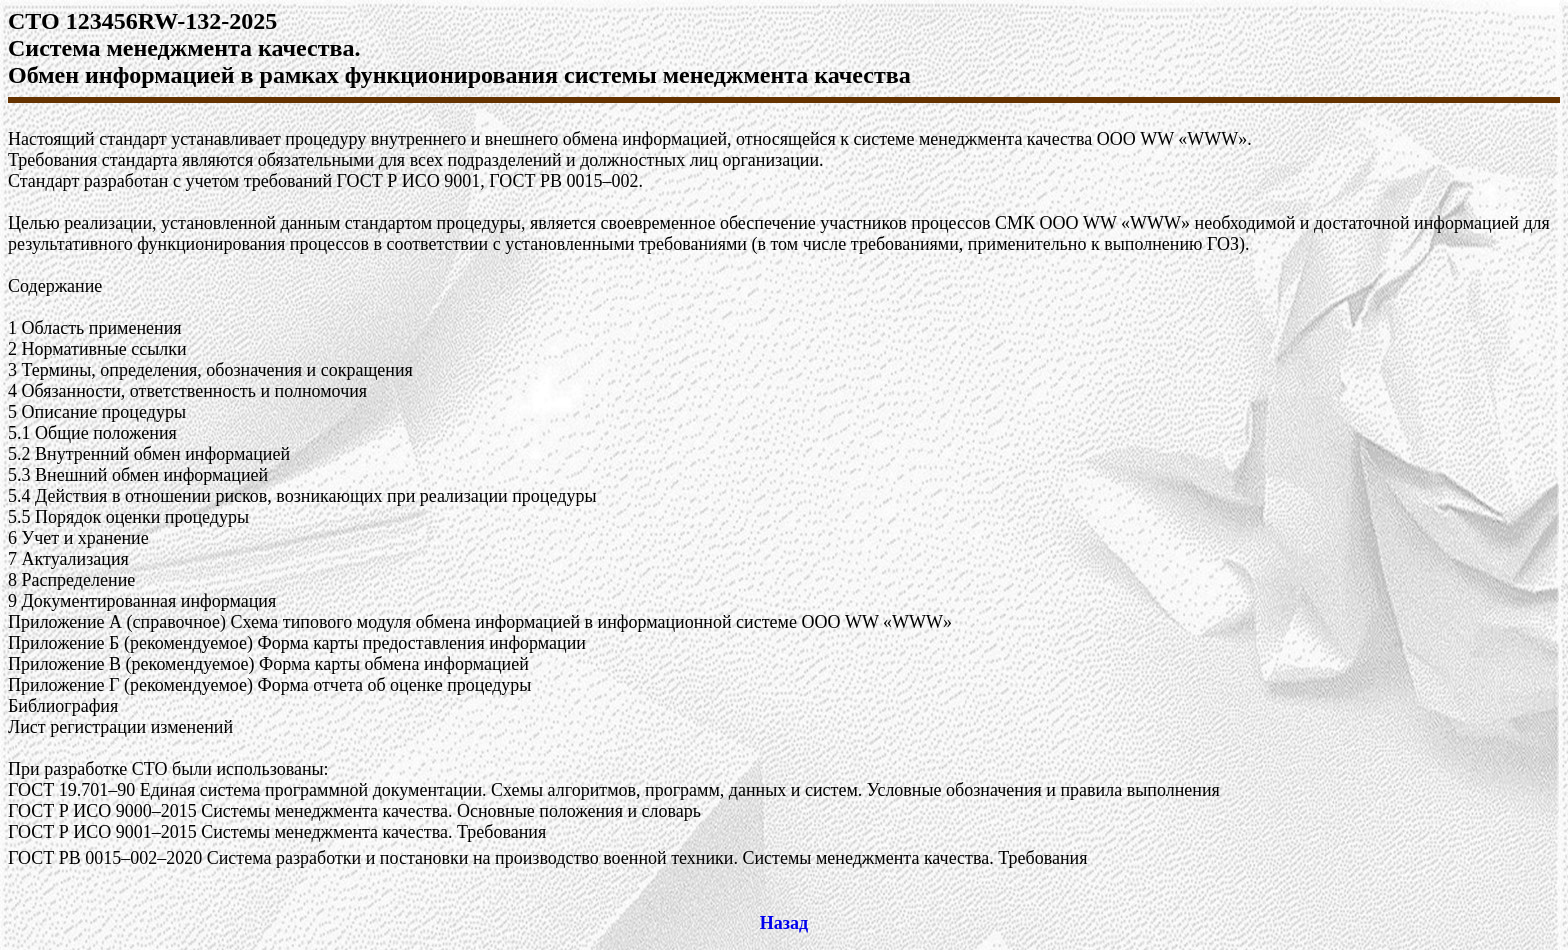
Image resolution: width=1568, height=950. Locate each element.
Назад (784, 923)
